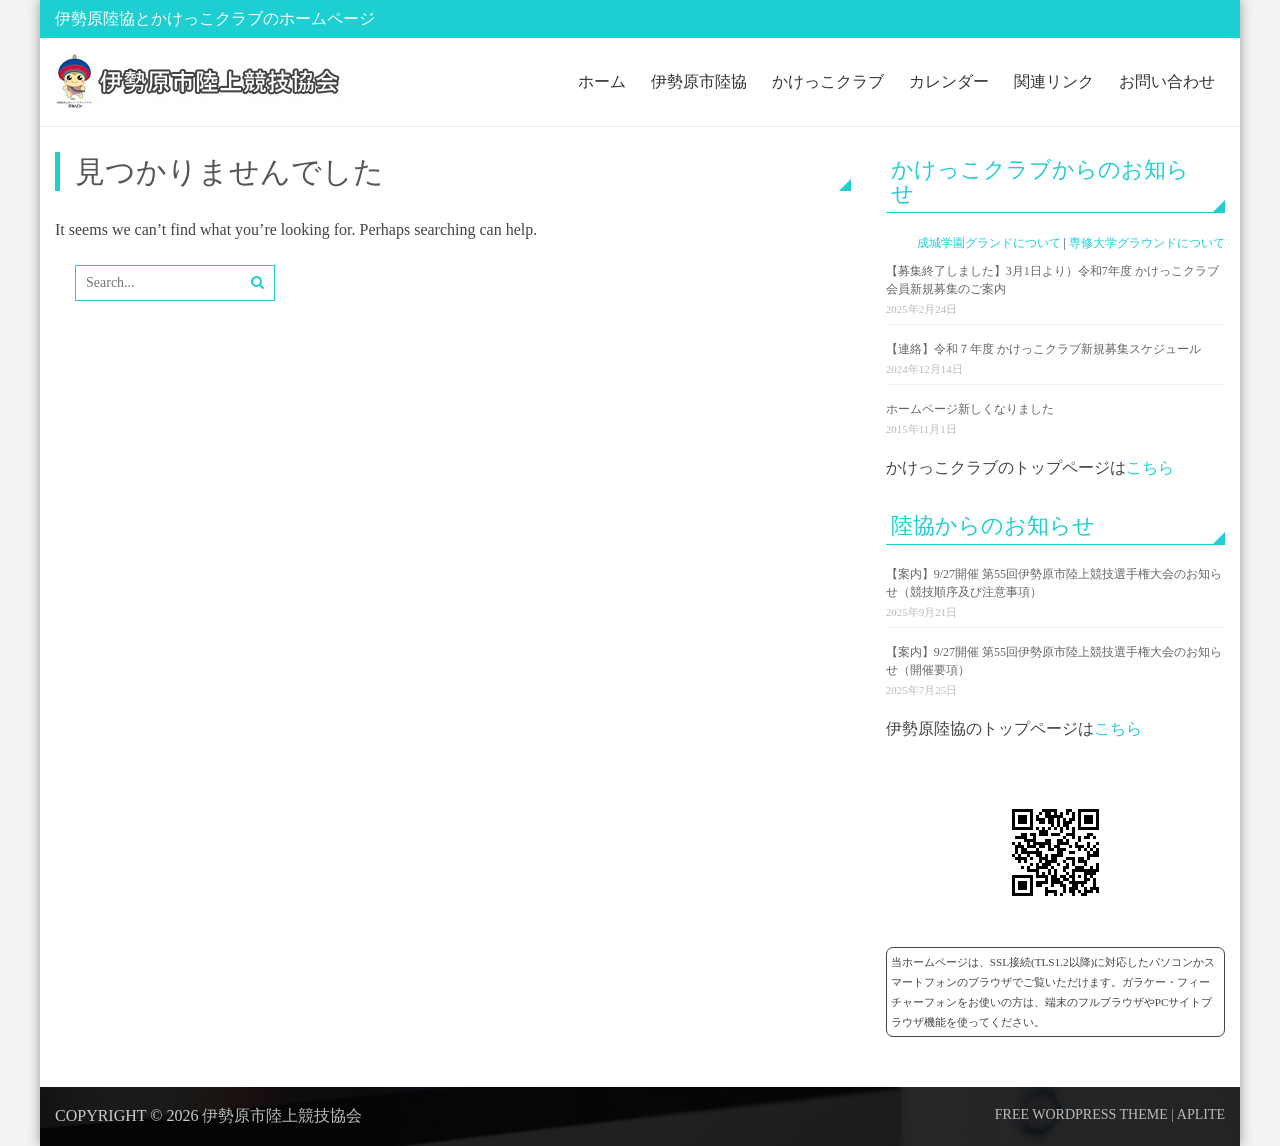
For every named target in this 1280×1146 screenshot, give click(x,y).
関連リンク (1054, 81)
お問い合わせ (1167, 81)
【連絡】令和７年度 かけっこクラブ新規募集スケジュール (1043, 349)
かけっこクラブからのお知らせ (1040, 181)
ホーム (602, 81)
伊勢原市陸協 (699, 81)
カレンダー (949, 81)
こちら (1150, 467)
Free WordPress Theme (1081, 1114)
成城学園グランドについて (989, 243)
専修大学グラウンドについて (1147, 243)
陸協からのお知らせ (993, 525)
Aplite (1201, 1114)
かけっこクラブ (828, 81)
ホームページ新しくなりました (970, 409)
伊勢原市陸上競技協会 (282, 1115)
